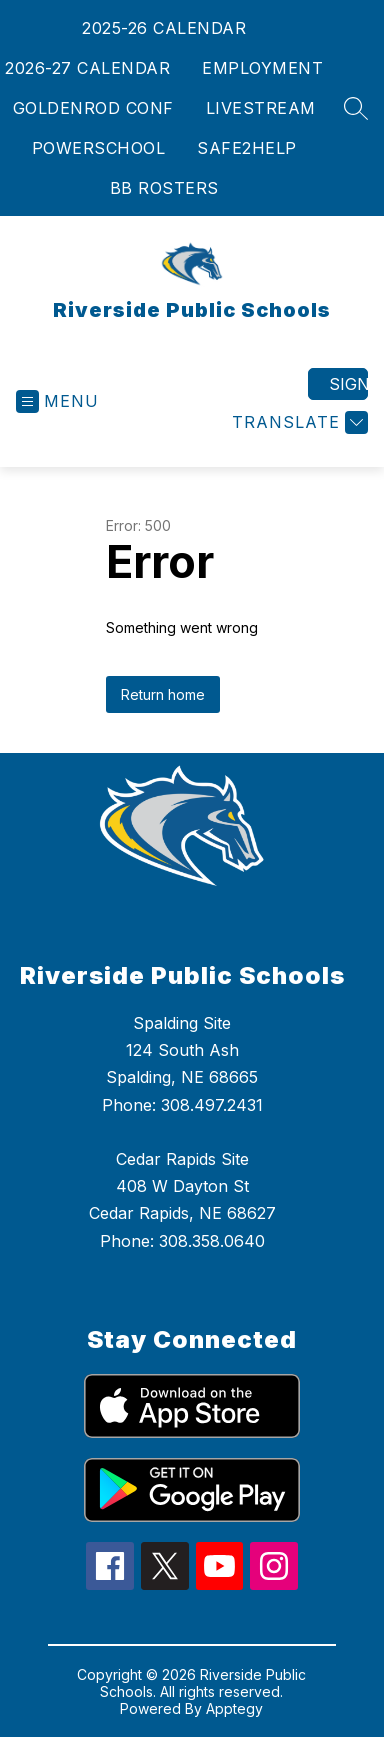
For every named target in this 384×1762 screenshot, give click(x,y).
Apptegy (234, 1708)
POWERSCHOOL (99, 148)
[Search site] (356, 108)
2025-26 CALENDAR (164, 28)
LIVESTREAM (261, 108)
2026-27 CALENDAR (87, 68)
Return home (163, 694)
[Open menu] (57, 401)
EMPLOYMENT (262, 68)
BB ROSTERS (164, 188)
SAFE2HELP (247, 148)
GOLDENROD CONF (93, 108)
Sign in (348, 384)
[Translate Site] (297, 422)
